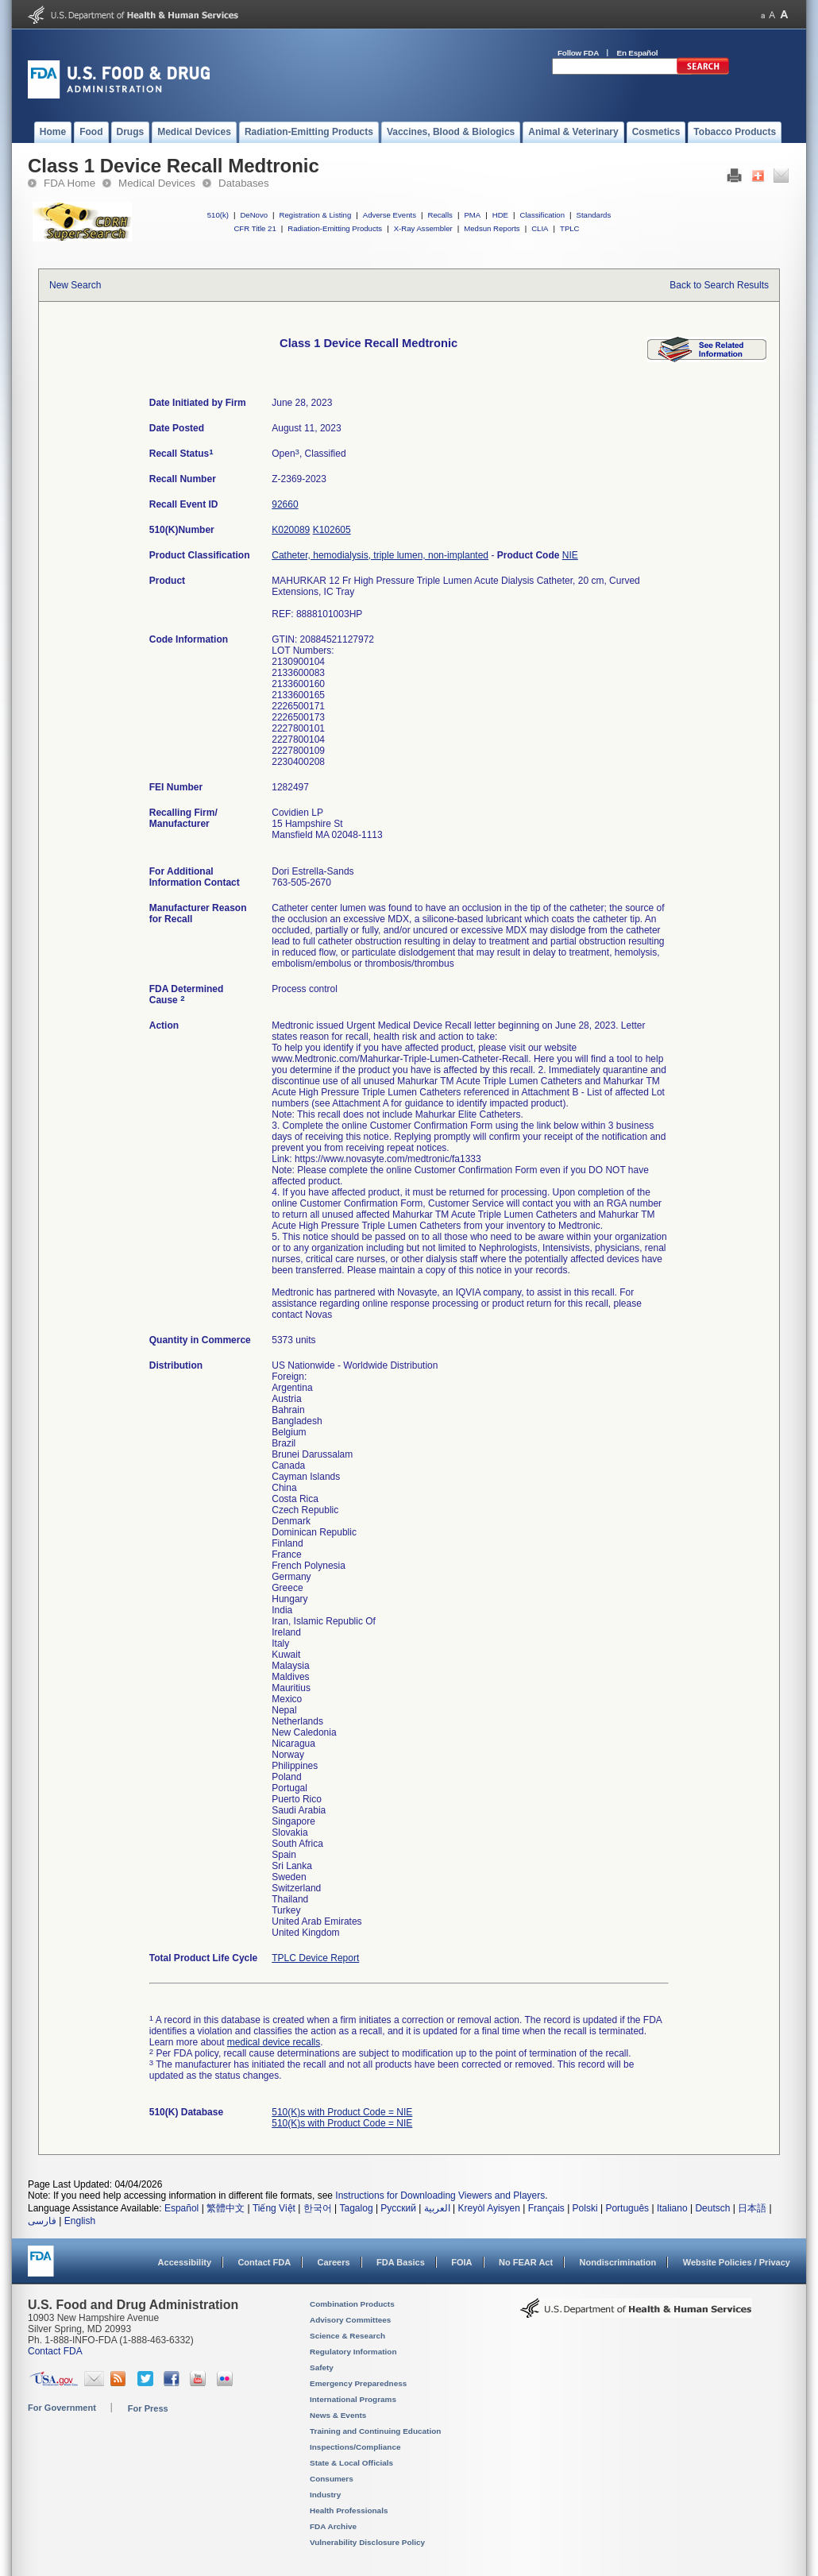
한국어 (317, 2208)
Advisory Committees (350, 2319)
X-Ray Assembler (423, 228)
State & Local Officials (351, 2462)
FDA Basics (400, 2262)
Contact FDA (264, 2262)
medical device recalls (273, 2042)
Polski (585, 2208)
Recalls (439, 214)
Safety (322, 2367)
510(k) (218, 214)
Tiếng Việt (274, 2208)
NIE (570, 555)
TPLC (570, 228)
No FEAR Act (526, 2262)
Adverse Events (389, 214)
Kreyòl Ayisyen (488, 2208)
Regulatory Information (353, 2351)
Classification (542, 214)
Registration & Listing (316, 214)
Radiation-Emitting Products (334, 228)
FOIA (461, 2262)
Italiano (672, 2208)
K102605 (332, 529)
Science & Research (347, 2335)
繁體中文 (225, 2208)
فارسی (42, 2220)
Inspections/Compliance (355, 2447)
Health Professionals (349, 2510)
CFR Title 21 (254, 228)
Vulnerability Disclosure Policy (367, 2542)
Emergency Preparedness (358, 2383)
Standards (594, 214)
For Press (148, 2408)
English (79, 2220)
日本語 (752, 2208)
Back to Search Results (719, 285)
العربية (437, 2208)
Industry (325, 2494)
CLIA (539, 228)
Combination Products (352, 2304)
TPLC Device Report (315, 1958)
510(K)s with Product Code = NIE (342, 2112)
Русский (398, 2208)
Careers (334, 2262)
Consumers (331, 2478)
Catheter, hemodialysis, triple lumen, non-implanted (380, 555)
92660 (285, 504)
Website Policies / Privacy (736, 2262)
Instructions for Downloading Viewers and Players (440, 2195)
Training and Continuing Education (375, 2431)
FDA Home (69, 183)
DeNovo (254, 214)
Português (627, 2208)
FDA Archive (333, 2526)
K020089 (291, 529)
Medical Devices (156, 183)
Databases (243, 183)
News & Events (338, 2415)
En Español (637, 52)
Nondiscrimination (618, 2262)
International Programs (353, 2399)
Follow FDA (578, 52)
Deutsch (712, 2208)
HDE (500, 214)
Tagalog (356, 2208)
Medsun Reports (491, 228)
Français (546, 2208)
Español (181, 2208)
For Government (62, 2407)
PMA (472, 214)
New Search (75, 285)
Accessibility (184, 2262)
